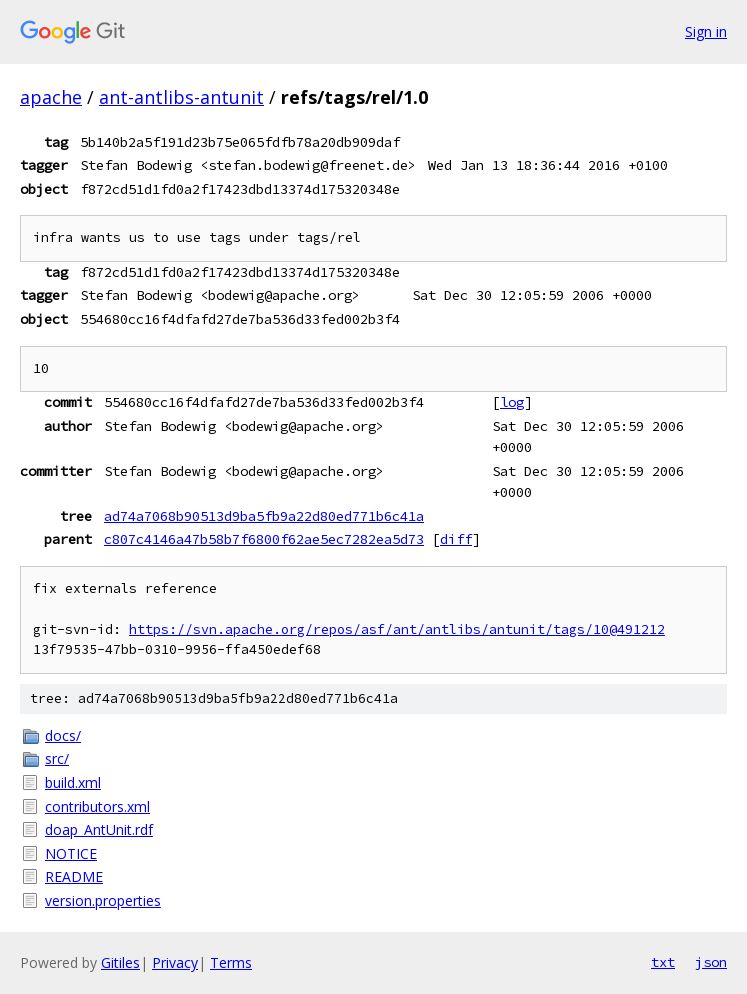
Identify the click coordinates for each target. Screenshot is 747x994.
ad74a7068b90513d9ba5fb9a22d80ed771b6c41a (264, 516)
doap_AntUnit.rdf (99, 829)
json (711, 962)
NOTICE (71, 853)
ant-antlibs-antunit (181, 97)
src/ (57, 758)
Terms (231, 962)
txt (663, 962)
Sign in (706, 31)
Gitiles (120, 962)
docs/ (63, 735)
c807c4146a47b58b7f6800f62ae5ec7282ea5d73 (264, 539)
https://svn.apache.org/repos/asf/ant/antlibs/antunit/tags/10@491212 (397, 629)
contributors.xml (97, 806)
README (74, 876)
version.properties (103, 900)
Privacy (175, 962)
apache (51, 97)
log (512, 402)
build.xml (73, 782)
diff (456, 539)
